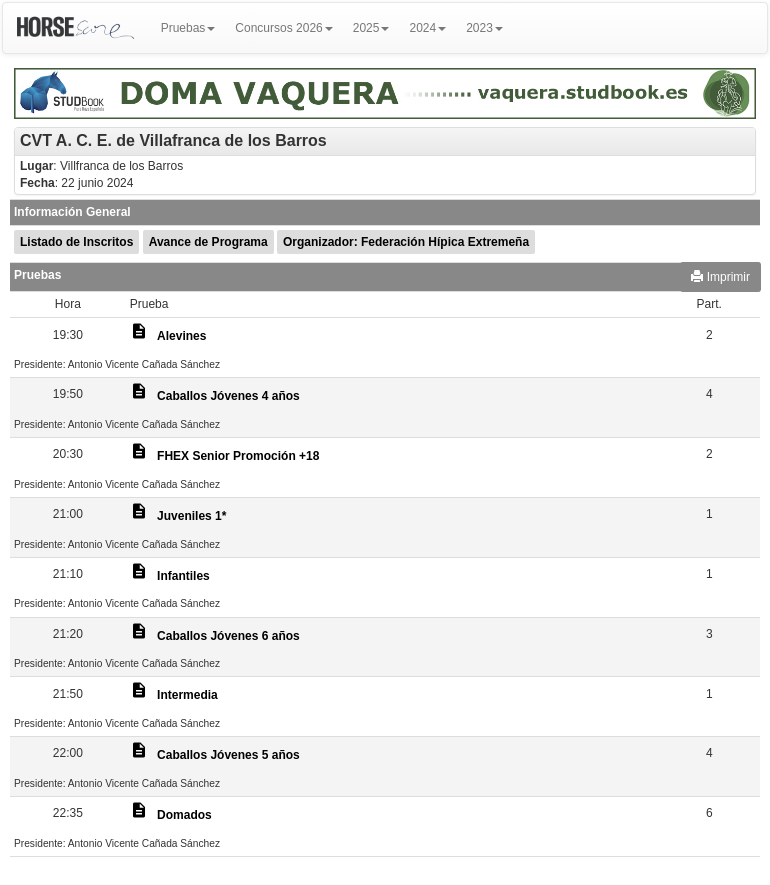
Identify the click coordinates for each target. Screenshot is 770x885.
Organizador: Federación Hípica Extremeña (406, 242)
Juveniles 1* (191, 516)
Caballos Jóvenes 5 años (228, 755)
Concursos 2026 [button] (283, 28)
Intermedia (187, 695)
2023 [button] (484, 28)
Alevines (181, 336)
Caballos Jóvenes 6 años (228, 636)
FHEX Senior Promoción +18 (238, 456)
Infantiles (183, 576)
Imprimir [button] (720, 277)
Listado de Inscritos (76, 242)
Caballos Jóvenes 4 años (228, 396)
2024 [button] (427, 28)
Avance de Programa (208, 242)
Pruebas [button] (188, 28)
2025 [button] (371, 28)
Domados (184, 815)
